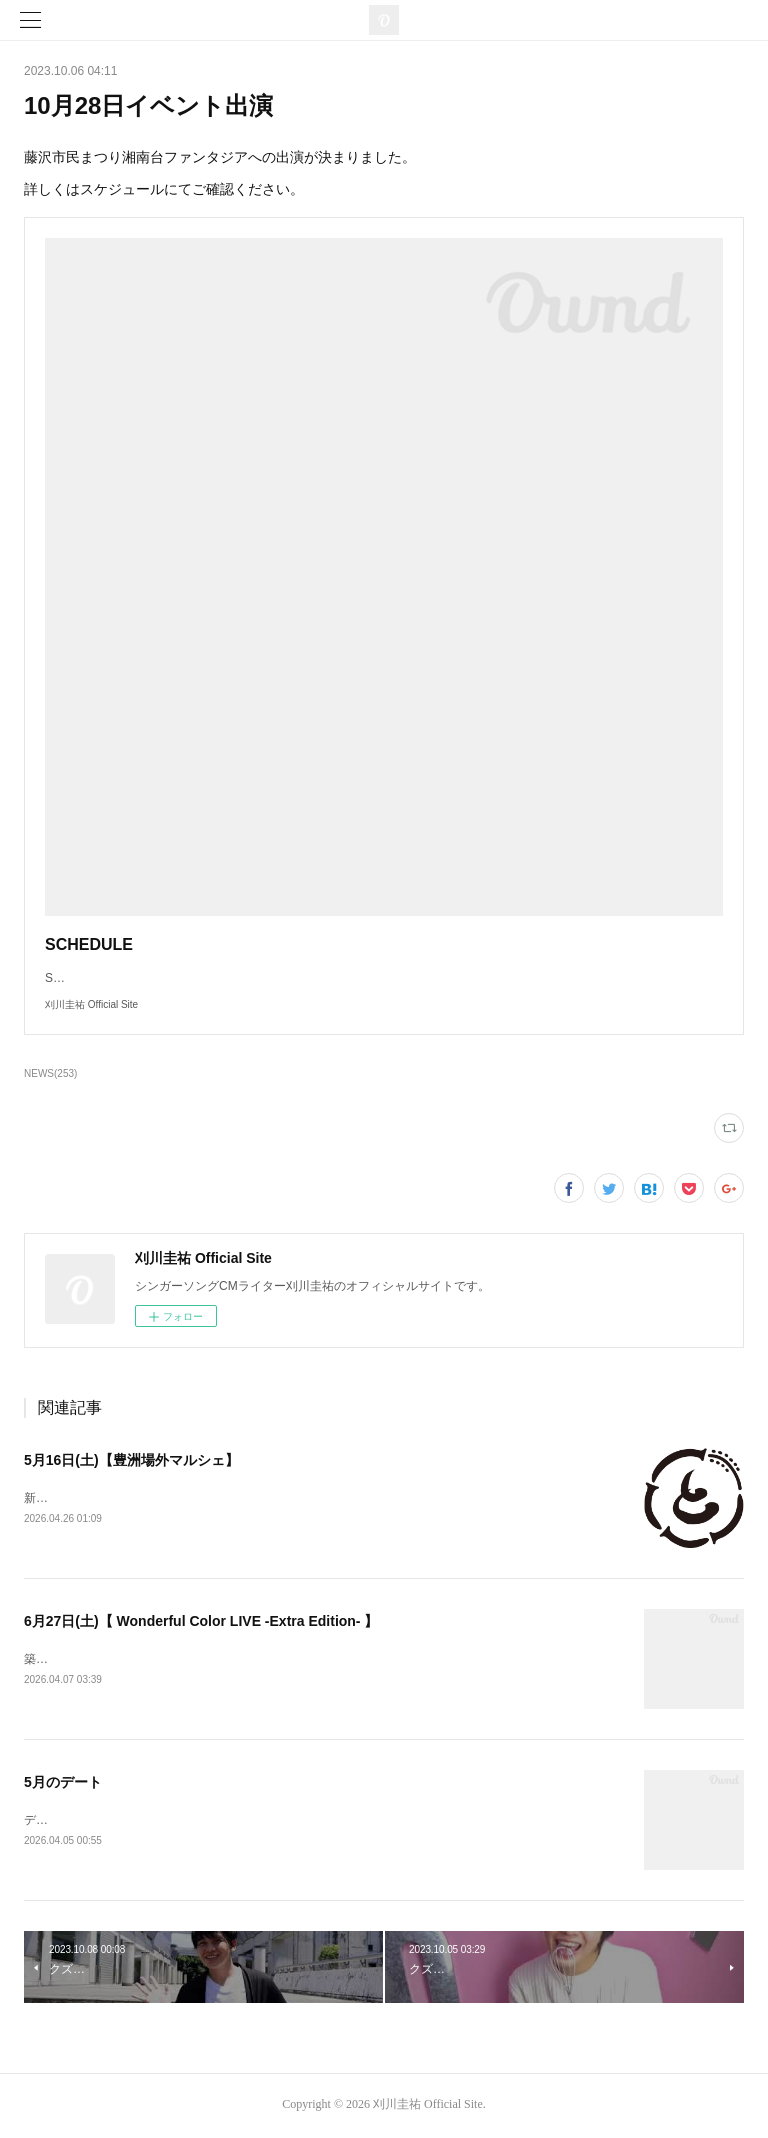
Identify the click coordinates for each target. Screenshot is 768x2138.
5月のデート (63, 1785)
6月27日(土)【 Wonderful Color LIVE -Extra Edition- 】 (201, 1623)
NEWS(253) (50, 1073)
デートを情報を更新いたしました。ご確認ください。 (168, 1823)
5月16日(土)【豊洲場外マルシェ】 (131, 1460)
